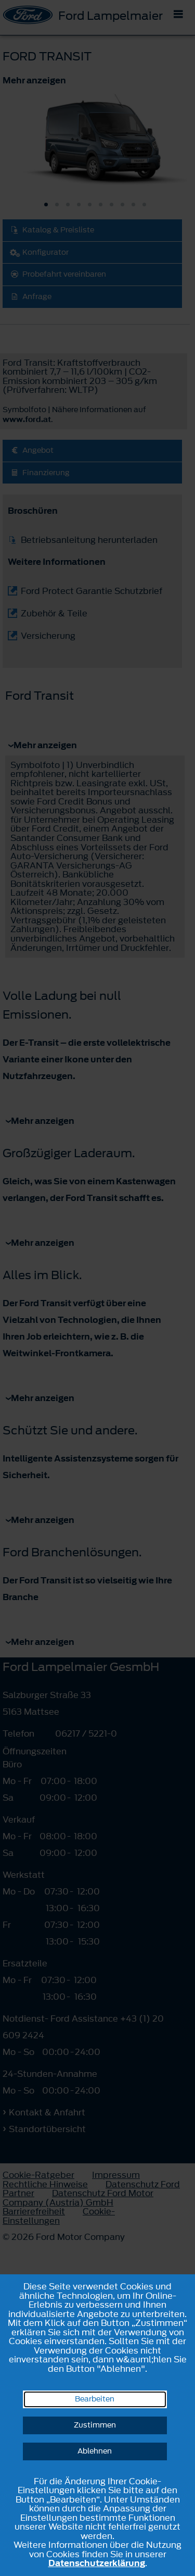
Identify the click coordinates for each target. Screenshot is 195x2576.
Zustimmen (95, 2425)
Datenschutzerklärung (96, 2563)
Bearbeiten (94, 2399)
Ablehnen (94, 2451)
